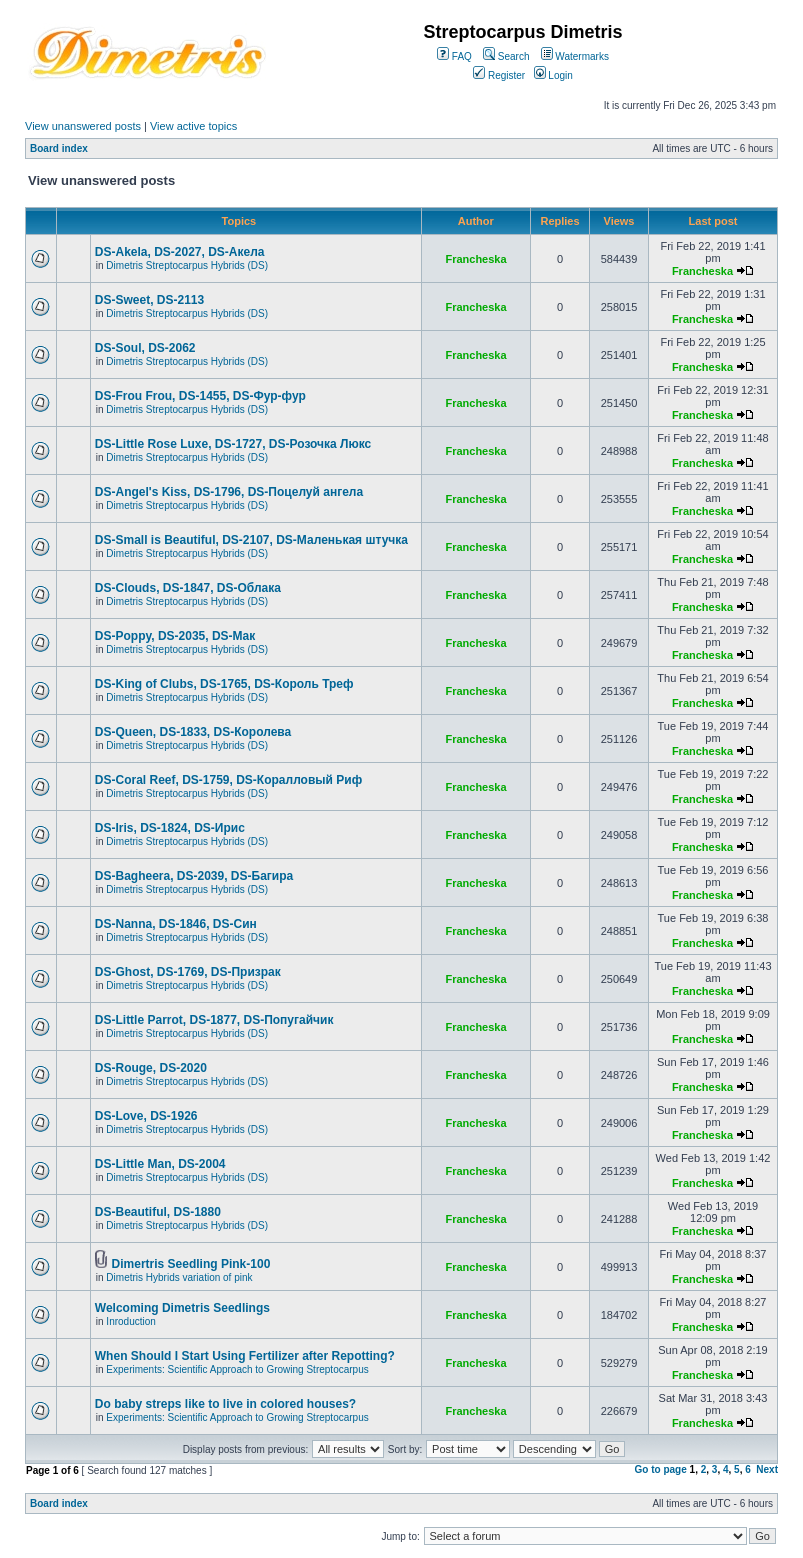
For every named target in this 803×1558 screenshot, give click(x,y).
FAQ (454, 56)
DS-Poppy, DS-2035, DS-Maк (175, 636)
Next (767, 1469)
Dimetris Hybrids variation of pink (179, 1277)
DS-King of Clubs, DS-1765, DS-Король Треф (224, 684)
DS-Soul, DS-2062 (145, 348)
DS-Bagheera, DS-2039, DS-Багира (194, 876)
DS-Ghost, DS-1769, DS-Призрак (188, 972)
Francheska (475, 259)
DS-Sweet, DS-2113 (149, 300)
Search (506, 56)
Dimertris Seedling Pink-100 (191, 1264)
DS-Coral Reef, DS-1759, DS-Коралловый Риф (228, 780)
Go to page (661, 1469)
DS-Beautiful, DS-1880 (158, 1212)
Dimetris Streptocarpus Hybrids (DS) (187, 265)
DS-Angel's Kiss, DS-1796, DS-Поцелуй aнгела (229, 492)
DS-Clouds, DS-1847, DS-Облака (188, 588)
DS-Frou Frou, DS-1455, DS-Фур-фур (200, 396)
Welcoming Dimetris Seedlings (182, 1308)
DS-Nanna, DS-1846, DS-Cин (176, 924)
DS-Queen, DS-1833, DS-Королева (193, 732)
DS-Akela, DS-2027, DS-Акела (180, 252)
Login (553, 75)
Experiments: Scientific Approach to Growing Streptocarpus (237, 1369)
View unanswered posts (83, 126)
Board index (59, 148)
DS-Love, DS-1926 (146, 1116)
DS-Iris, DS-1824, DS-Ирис (170, 828)
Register (499, 75)
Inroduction (130, 1321)
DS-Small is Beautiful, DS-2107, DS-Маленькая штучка (251, 540)
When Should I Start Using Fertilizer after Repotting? (245, 1356)
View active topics (193, 126)
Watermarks (575, 56)
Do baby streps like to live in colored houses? (225, 1404)
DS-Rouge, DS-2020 (151, 1068)
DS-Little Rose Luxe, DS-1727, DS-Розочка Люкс (233, 444)
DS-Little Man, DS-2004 (160, 1164)
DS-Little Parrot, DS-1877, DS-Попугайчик (214, 1020)
